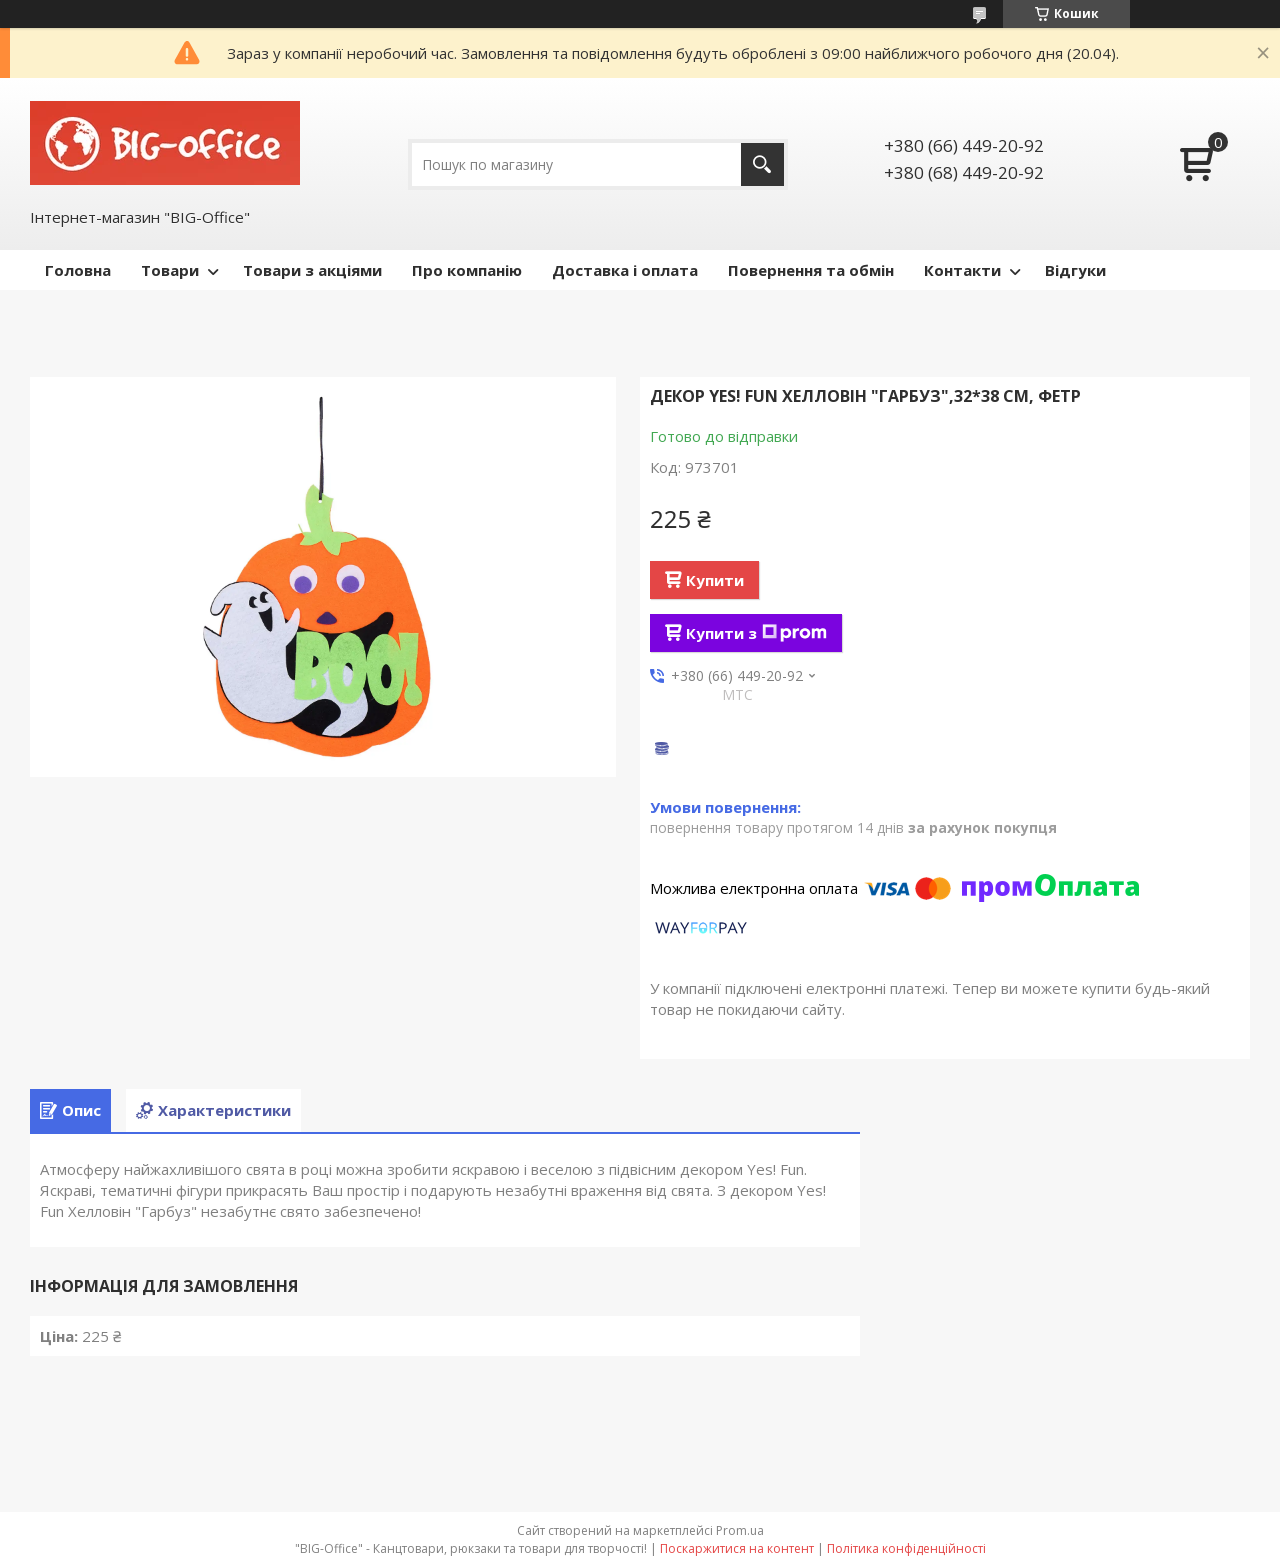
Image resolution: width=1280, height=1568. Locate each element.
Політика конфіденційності (906, 1548)
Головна (78, 270)
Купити (715, 580)
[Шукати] (762, 164)
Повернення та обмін (811, 270)
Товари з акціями (312, 270)
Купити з (756, 633)
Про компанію (467, 270)
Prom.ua (740, 1530)
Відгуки (1075, 270)
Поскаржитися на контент (737, 1548)
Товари (170, 270)
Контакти (962, 270)
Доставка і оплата (625, 270)
